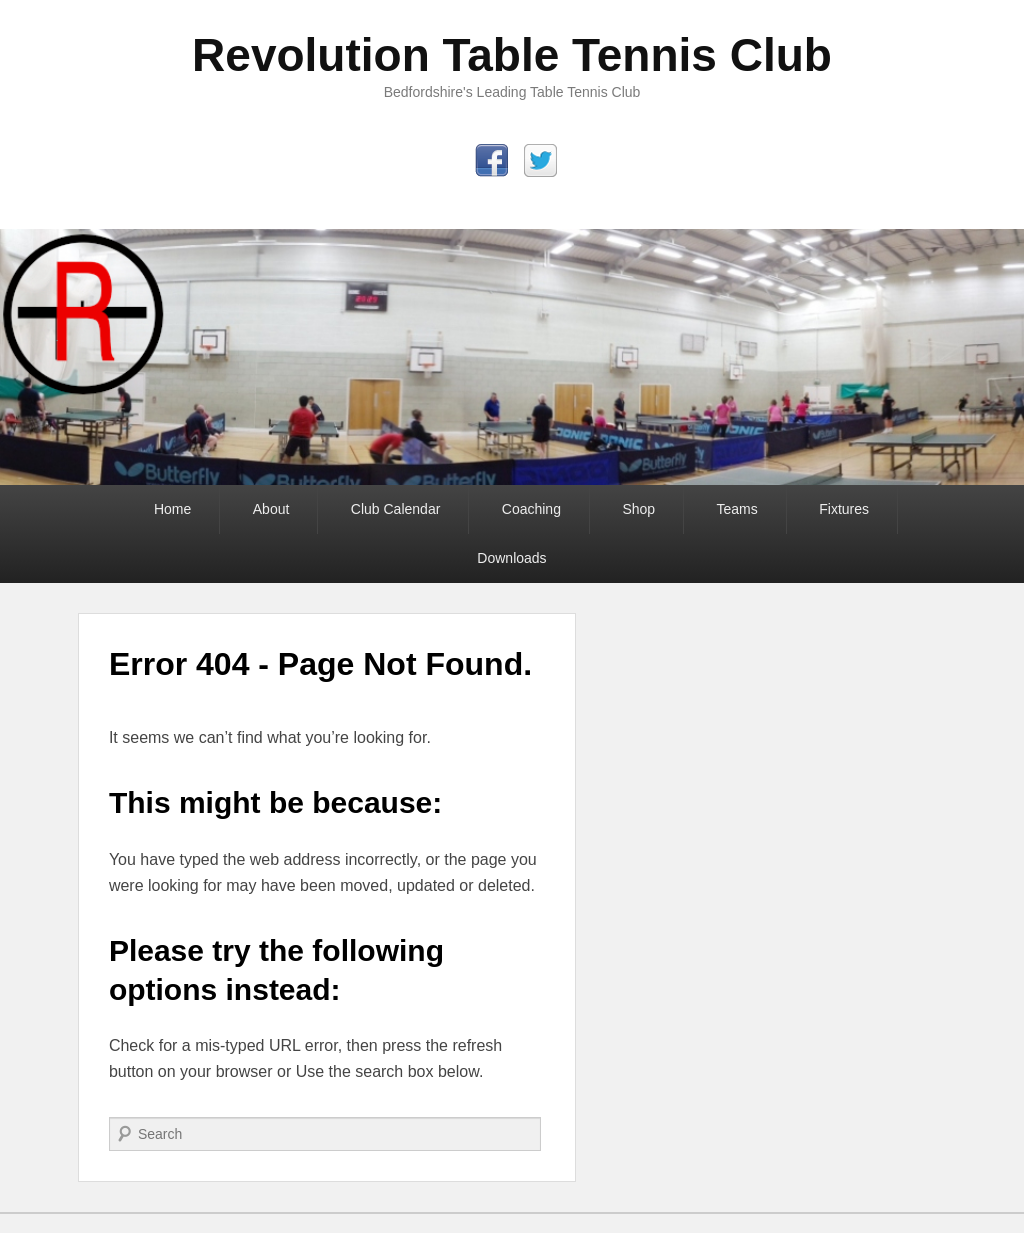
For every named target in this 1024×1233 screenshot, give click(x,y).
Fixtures (844, 509)
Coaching (531, 509)
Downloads (511, 558)
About (271, 509)
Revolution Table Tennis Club (512, 55)
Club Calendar (396, 509)
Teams (737, 509)
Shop (638, 509)
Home (172, 509)
